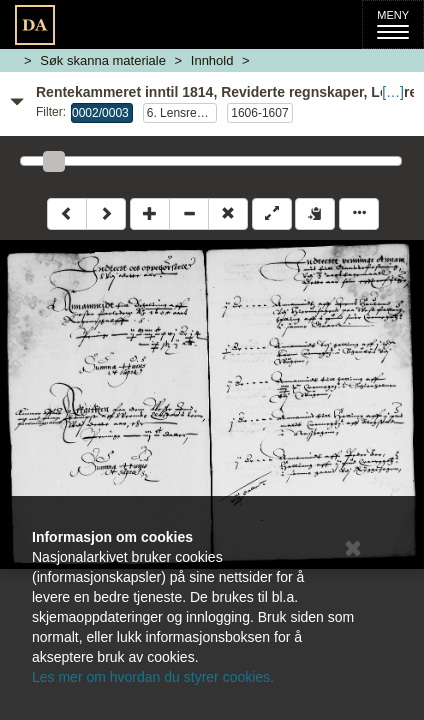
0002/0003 (100, 113)
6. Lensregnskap (182, 113)
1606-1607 (259, 113)
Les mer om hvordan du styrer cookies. (153, 677)
